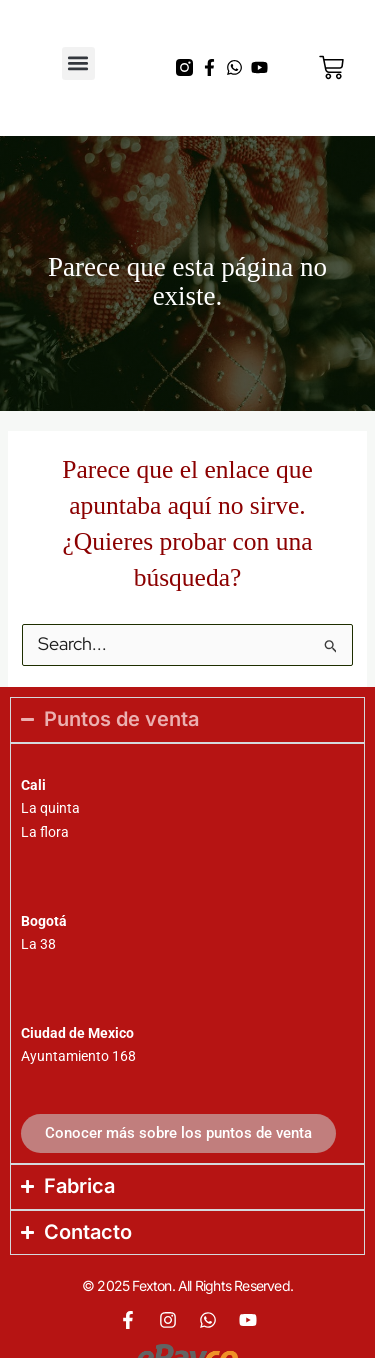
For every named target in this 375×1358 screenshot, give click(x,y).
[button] (78, 63)
